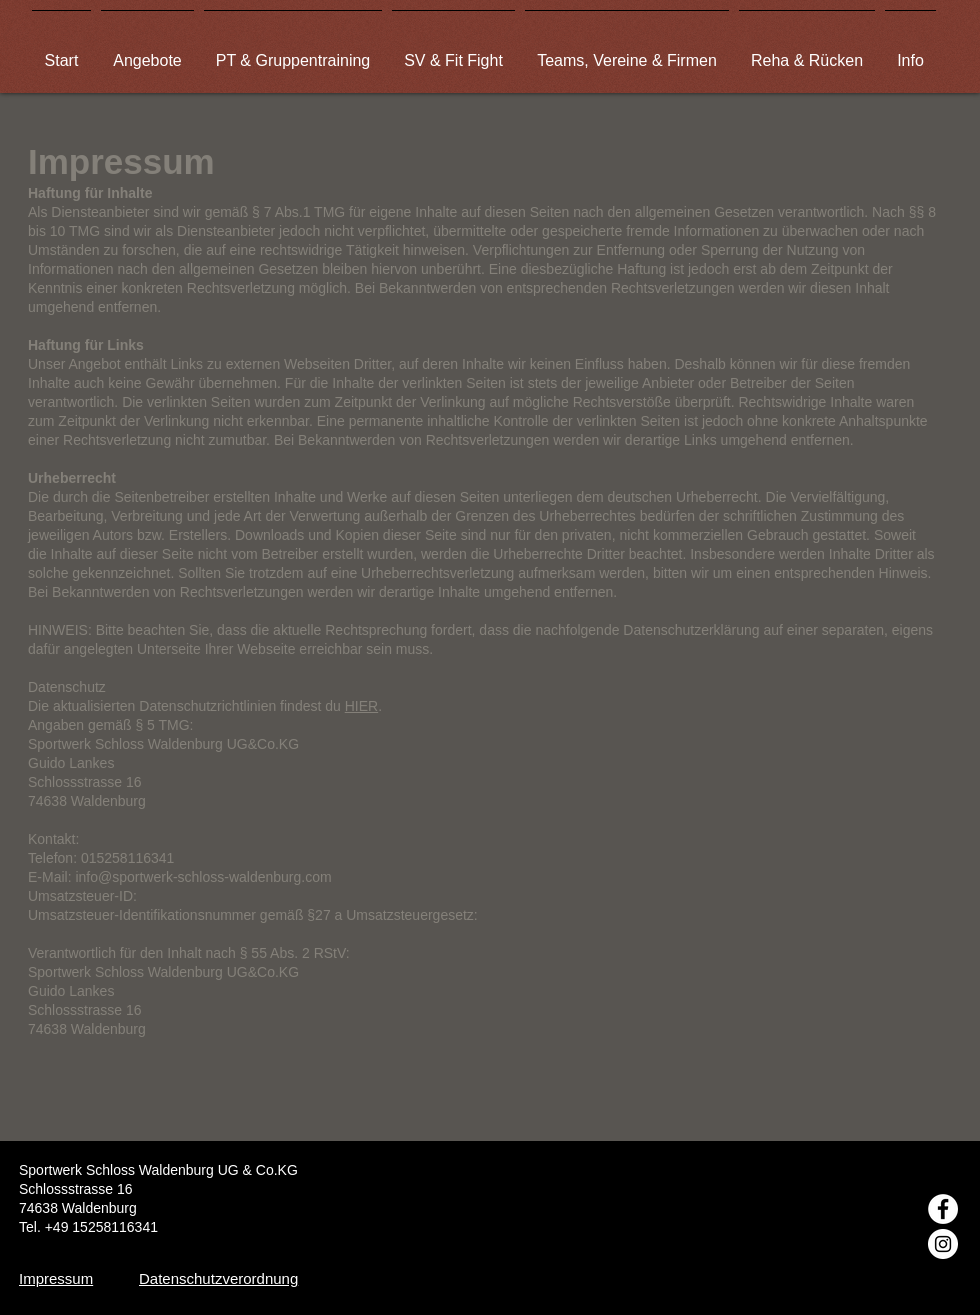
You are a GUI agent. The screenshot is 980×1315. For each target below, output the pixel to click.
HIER (361, 706)
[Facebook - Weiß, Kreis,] (943, 1209)
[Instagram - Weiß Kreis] (943, 1244)
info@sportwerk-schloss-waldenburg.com (203, 877)
